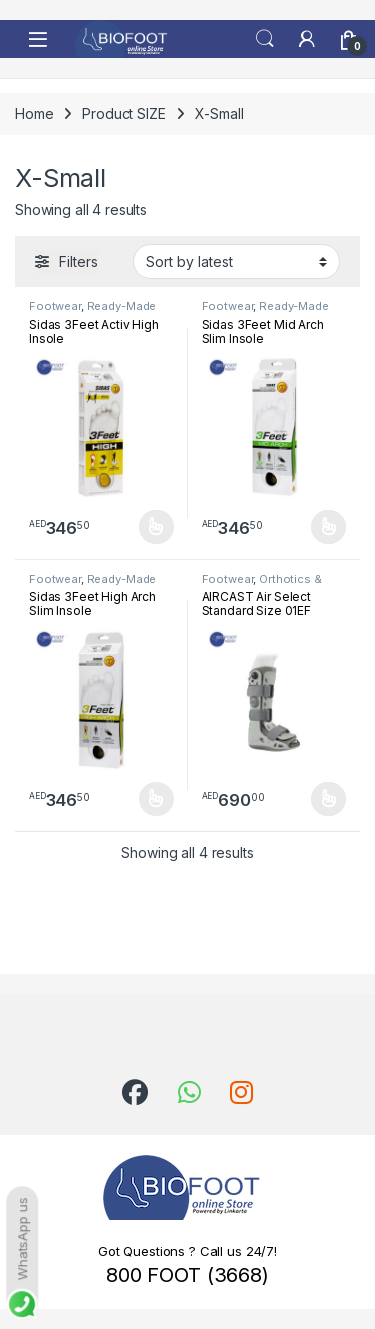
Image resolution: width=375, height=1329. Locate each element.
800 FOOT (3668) (187, 1275)
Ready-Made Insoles (92, 312)
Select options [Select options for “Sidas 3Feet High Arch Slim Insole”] (156, 799)
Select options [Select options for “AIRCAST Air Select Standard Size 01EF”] (328, 799)
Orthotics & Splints (262, 585)
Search (265, 39)
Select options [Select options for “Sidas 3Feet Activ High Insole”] (156, 527)
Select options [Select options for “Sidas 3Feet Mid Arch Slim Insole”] (328, 527)
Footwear (55, 306)
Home (34, 113)
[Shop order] (236, 261)
